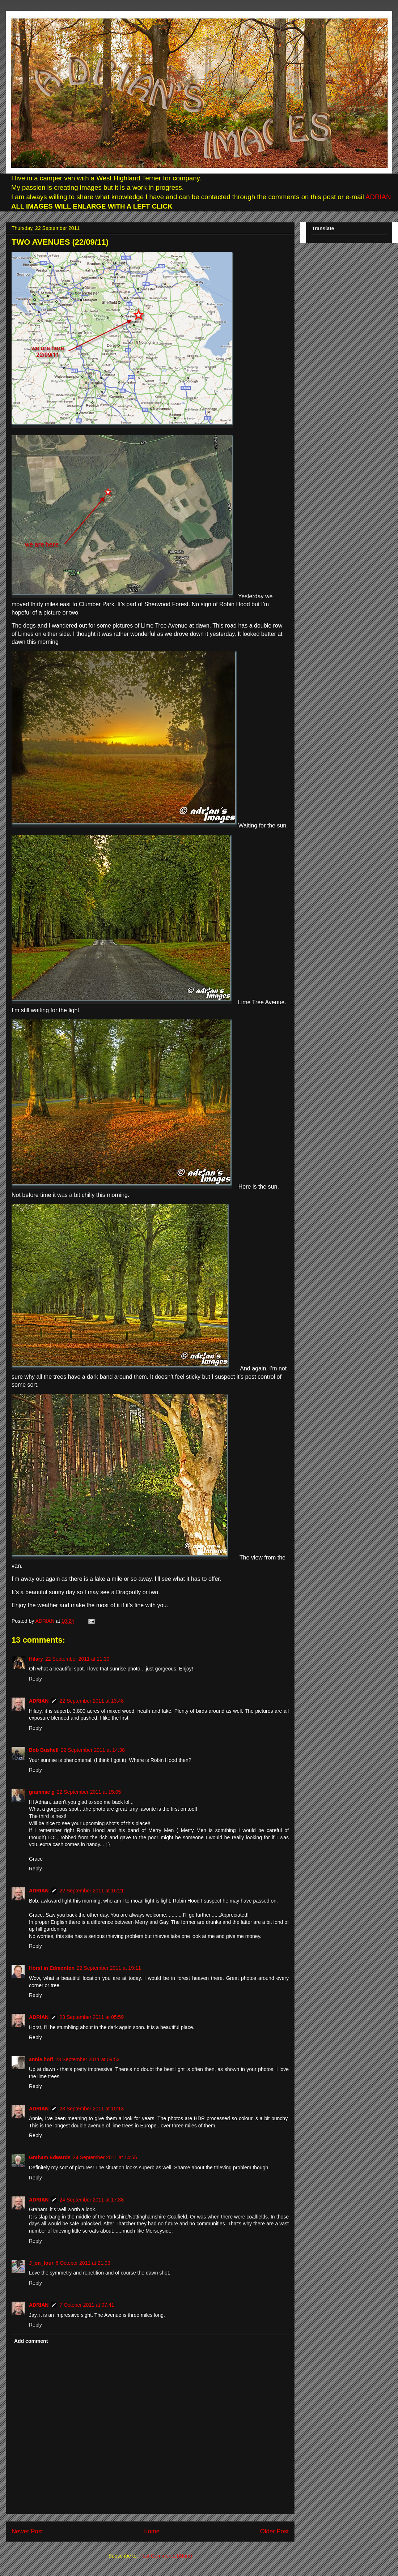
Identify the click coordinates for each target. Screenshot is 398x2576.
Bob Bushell (44, 1750)
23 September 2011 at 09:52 (87, 2059)
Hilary (36, 1659)
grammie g (42, 1792)
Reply (35, 1679)
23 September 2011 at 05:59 (91, 2017)
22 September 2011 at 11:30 (77, 1659)
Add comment (31, 2341)
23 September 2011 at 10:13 (91, 2108)
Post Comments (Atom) (165, 2556)
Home (151, 2531)
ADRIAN (377, 197)
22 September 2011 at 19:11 (109, 1968)
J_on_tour (41, 2263)
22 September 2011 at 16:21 (91, 1891)
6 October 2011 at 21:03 (83, 2263)
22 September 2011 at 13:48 (91, 1701)
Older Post (274, 2531)
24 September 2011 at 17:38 (91, 2200)
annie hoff (41, 2059)
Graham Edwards (50, 2157)
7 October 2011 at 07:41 (86, 2305)
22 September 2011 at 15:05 (89, 1792)
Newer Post (27, 2531)
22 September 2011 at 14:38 (93, 1750)
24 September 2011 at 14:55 (105, 2157)
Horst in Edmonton (52, 1968)
